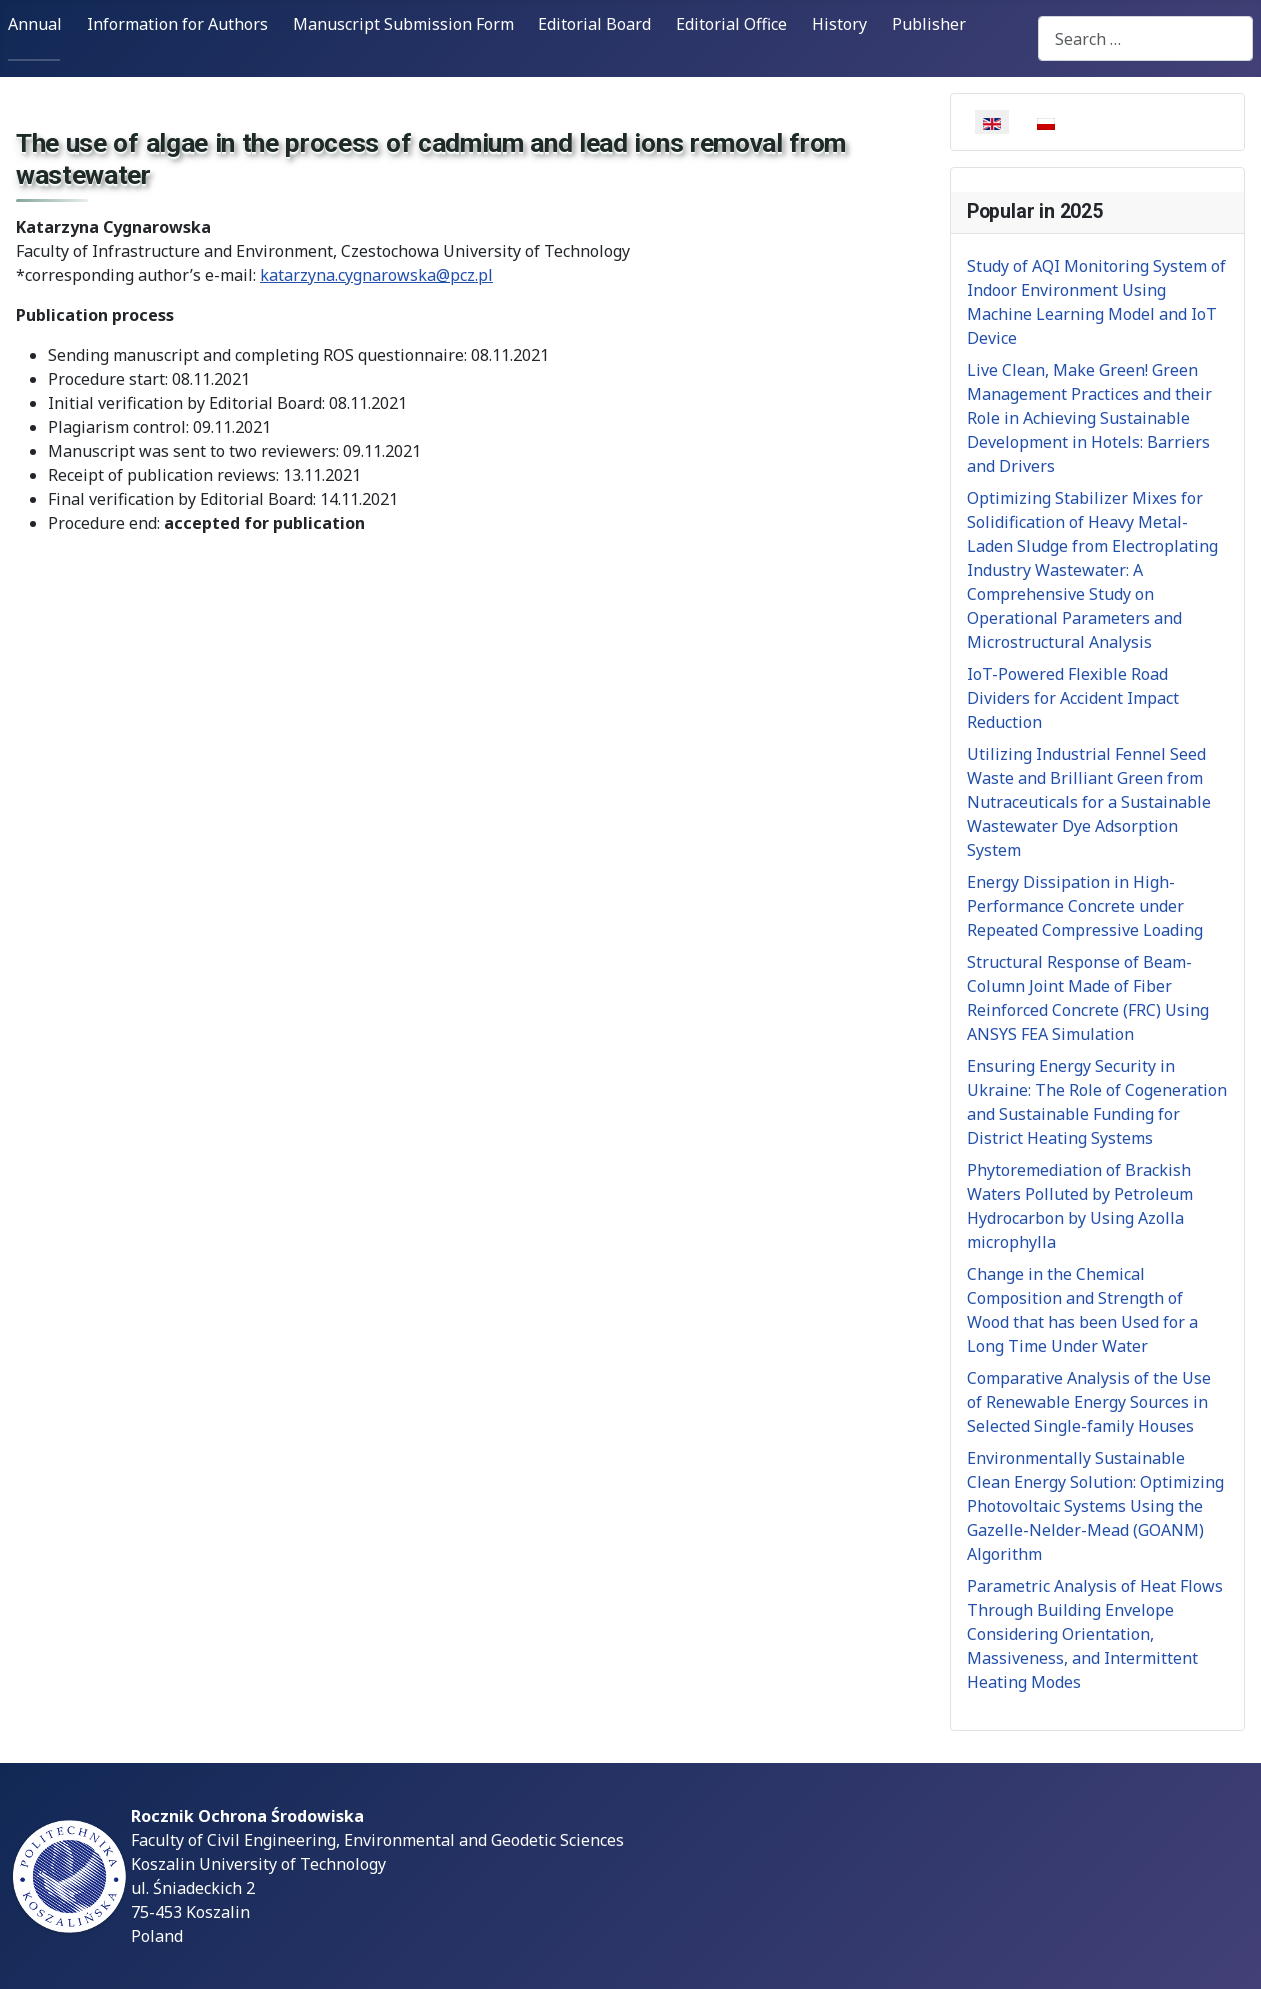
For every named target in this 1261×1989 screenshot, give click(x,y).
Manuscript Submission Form (403, 24)
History (839, 24)
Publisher (929, 24)
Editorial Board (594, 24)
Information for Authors (177, 24)
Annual (35, 24)
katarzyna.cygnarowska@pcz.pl (376, 275)
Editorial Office (731, 24)
